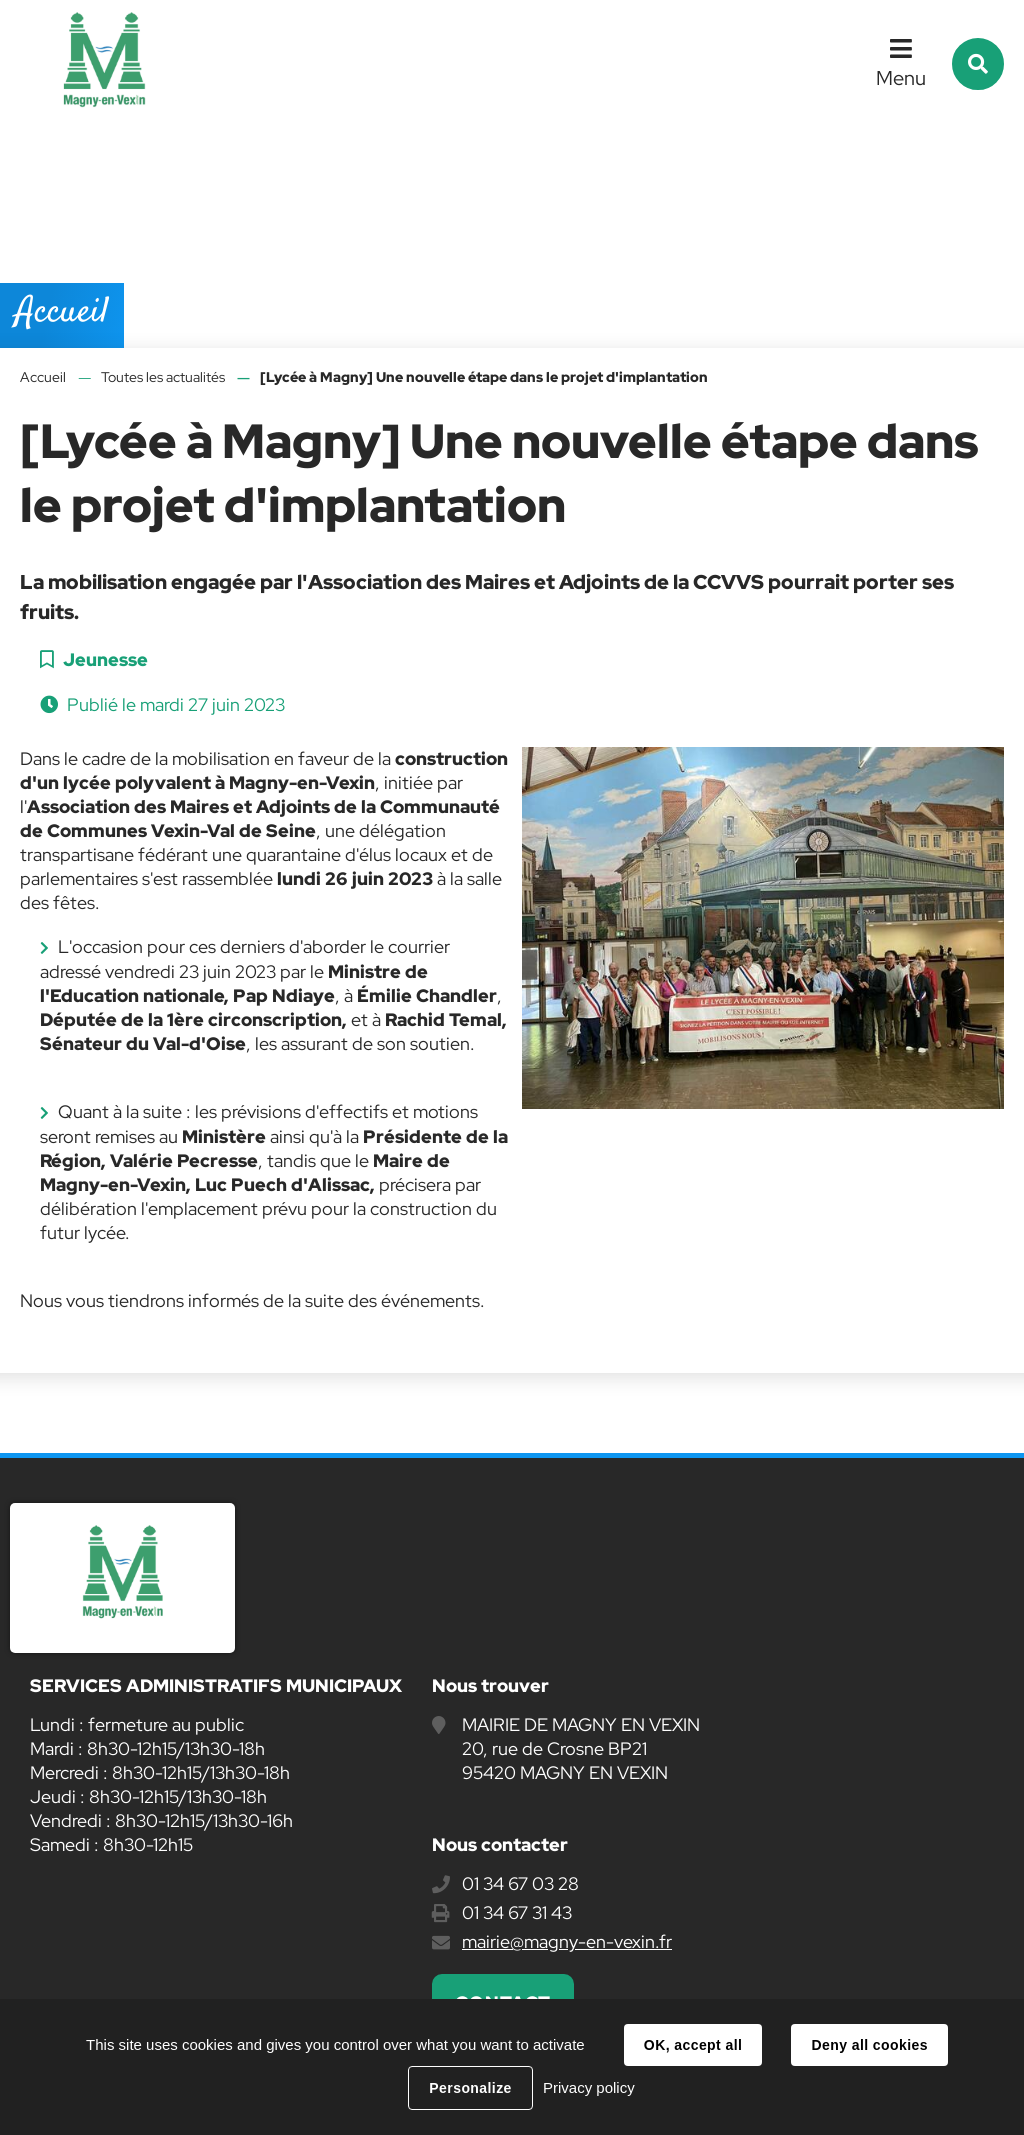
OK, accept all (693, 2045)
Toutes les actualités (163, 377)
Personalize (470, 2088)
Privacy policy (589, 2087)
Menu (901, 78)
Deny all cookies (869, 2045)
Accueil (43, 377)
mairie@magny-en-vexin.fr (567, 1941)
